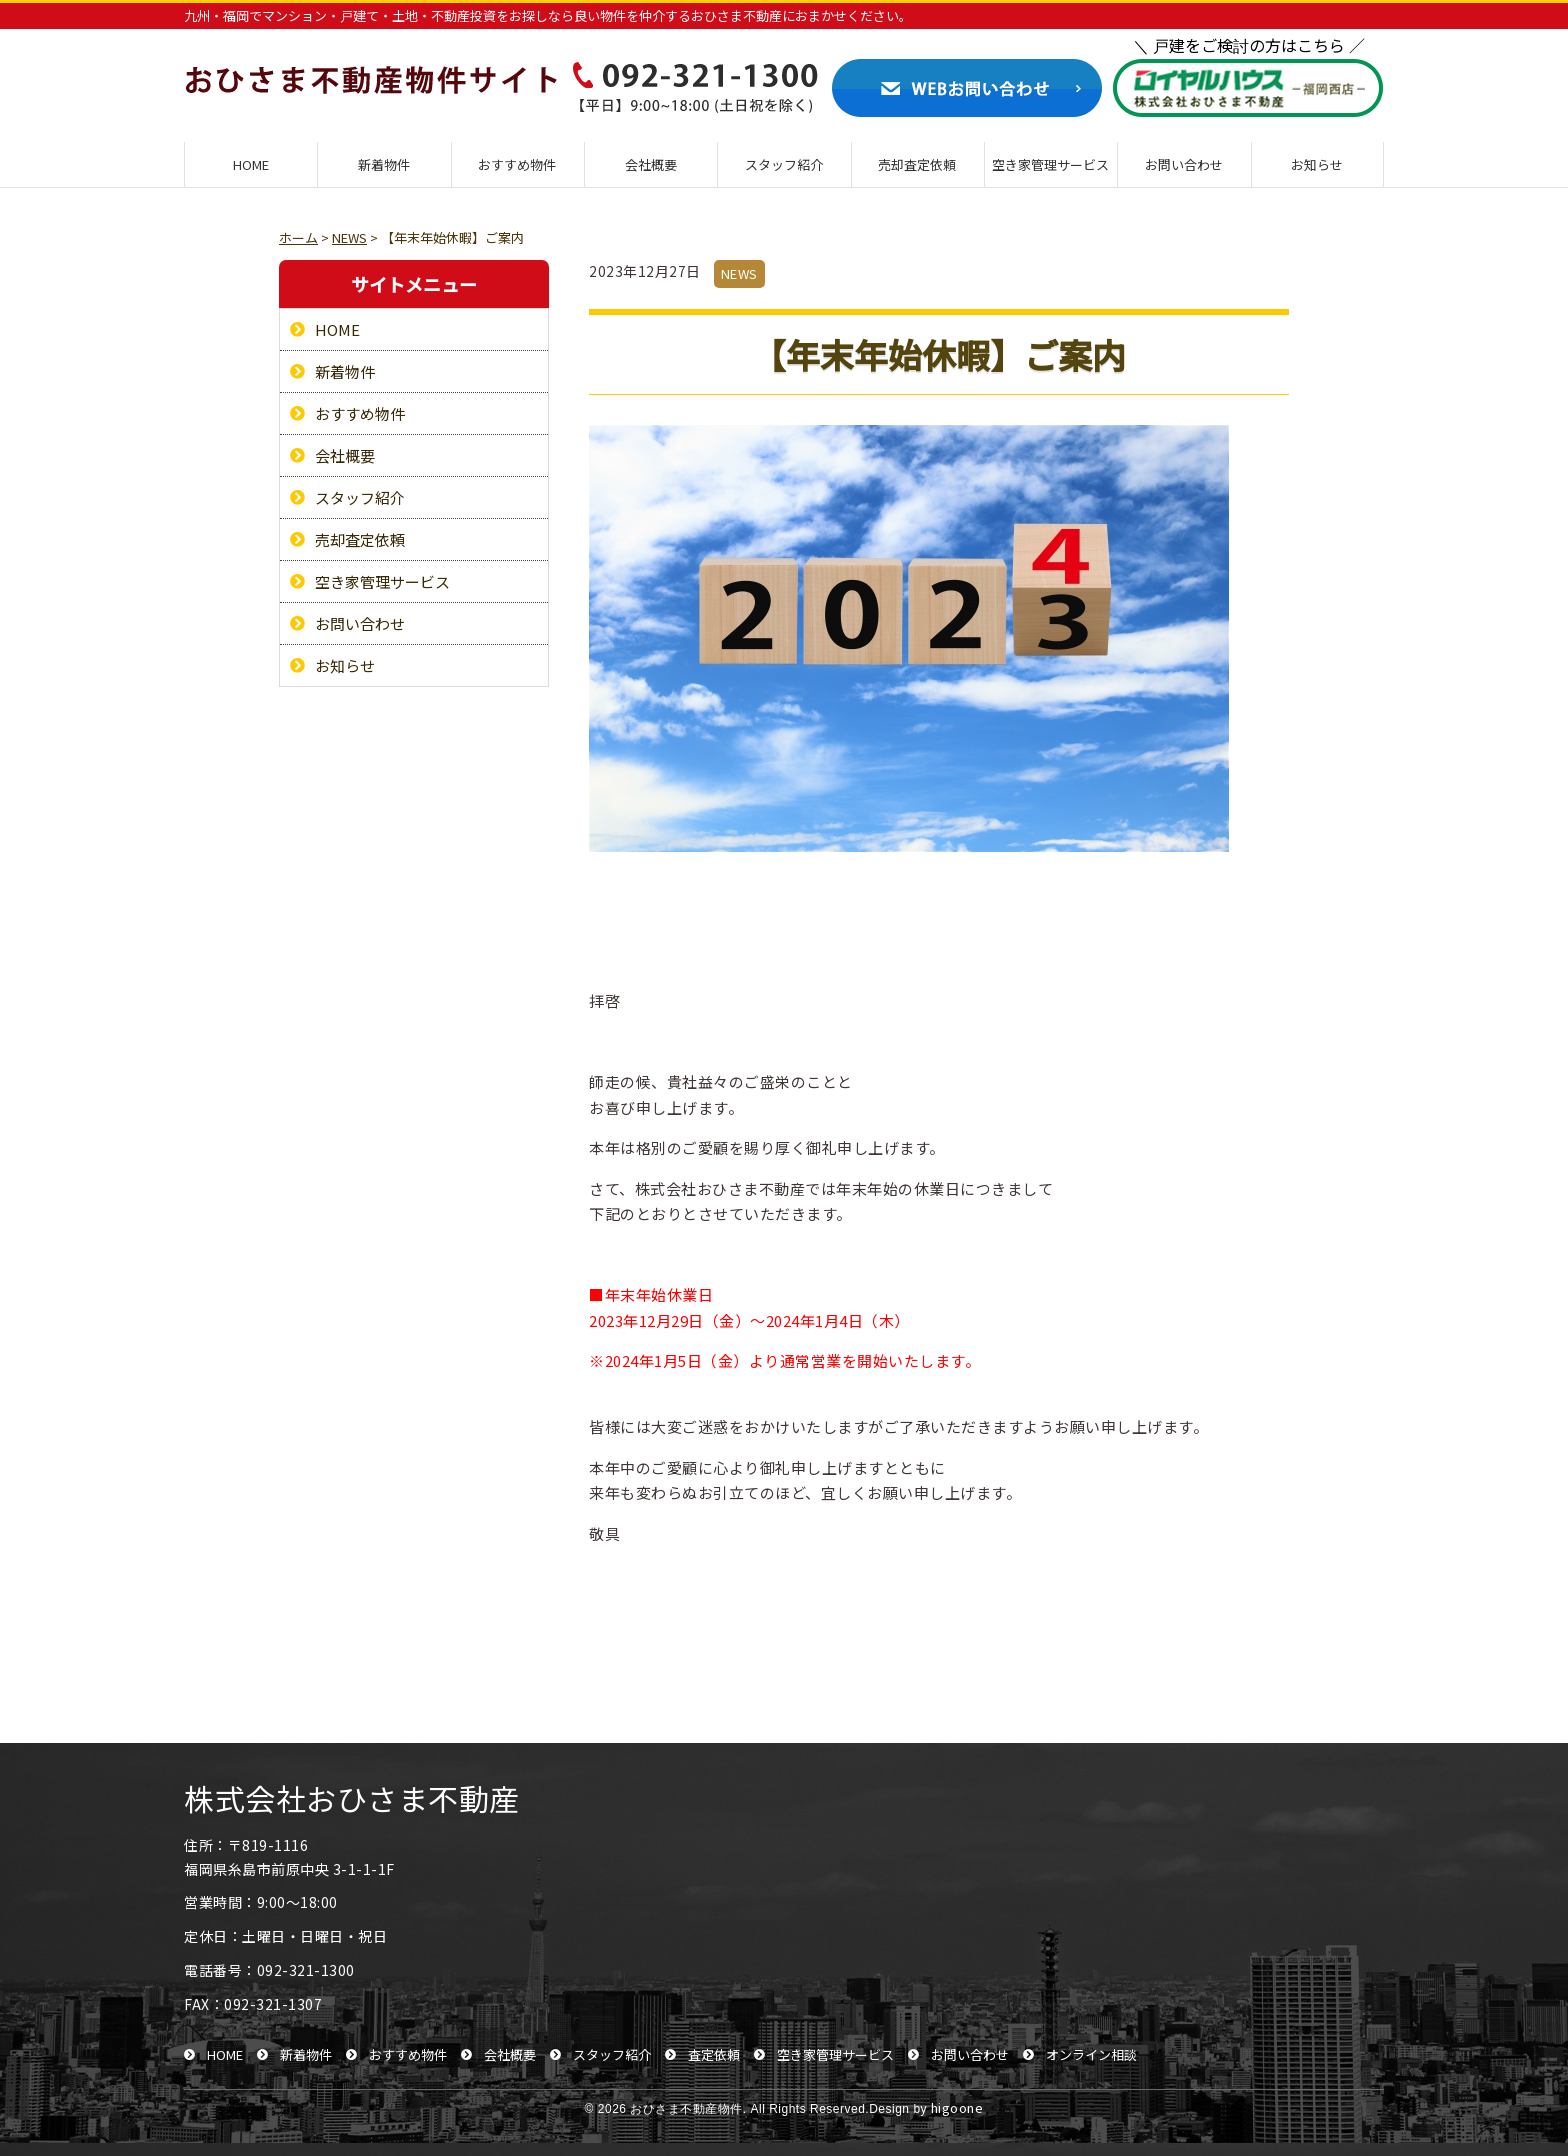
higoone (957, 2107)
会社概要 (651, 164)
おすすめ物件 (517, 164)
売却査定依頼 (917, 164)
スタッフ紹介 (784, 164)
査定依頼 (714, 2054)
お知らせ (1317, 164)
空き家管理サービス (1050, 164)
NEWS (739, 273)
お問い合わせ (1184, 164)
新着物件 (384, 164)
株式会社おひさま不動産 (352, 1798)
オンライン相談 (1091, 2054)
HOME (251, 164)
